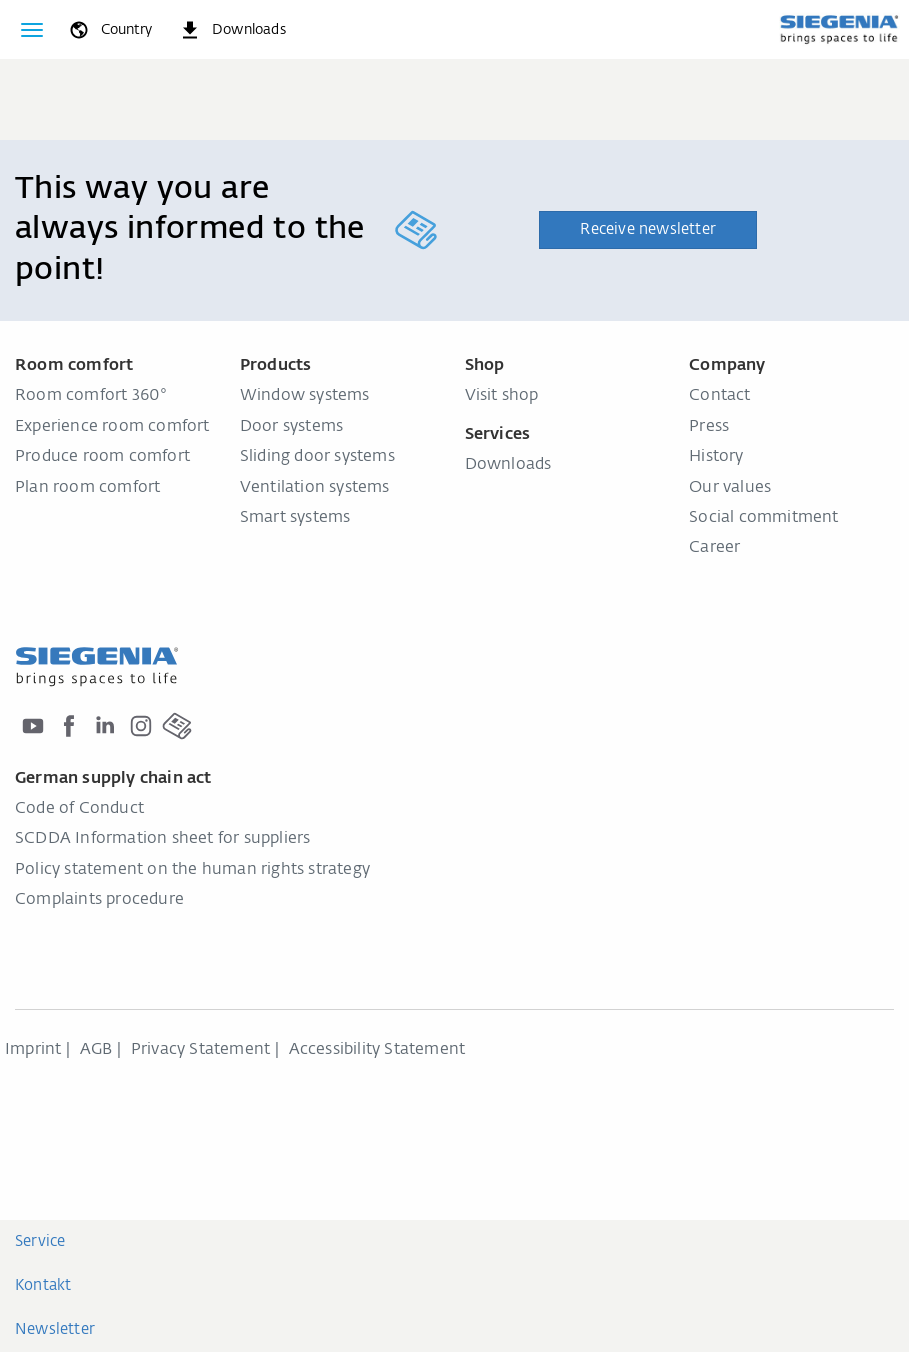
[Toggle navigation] (32, 30)
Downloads (508, 465)
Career (714, 548)
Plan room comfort (87, 488)
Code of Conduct (79, 809)
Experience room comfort (112, 427)
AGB (96, 1050)
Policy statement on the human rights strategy (192, 870)
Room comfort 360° (91, 396)
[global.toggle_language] (109, 30)
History (716, 457)
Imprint (33, 1050)
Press (709, 427)
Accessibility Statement (377, 1050)
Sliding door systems (317, 457)
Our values (730, 488)
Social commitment (763, 518)
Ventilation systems (315, 488)
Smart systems (295, 518)
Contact (719, 396)
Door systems (291, 427)
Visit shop (502, 396)
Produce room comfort (102, 457)
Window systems (305, 396)
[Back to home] (839, 29)
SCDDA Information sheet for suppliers (162, 839)
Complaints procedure (99, 900)
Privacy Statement (200, 1050)
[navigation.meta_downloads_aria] (232, 30)
